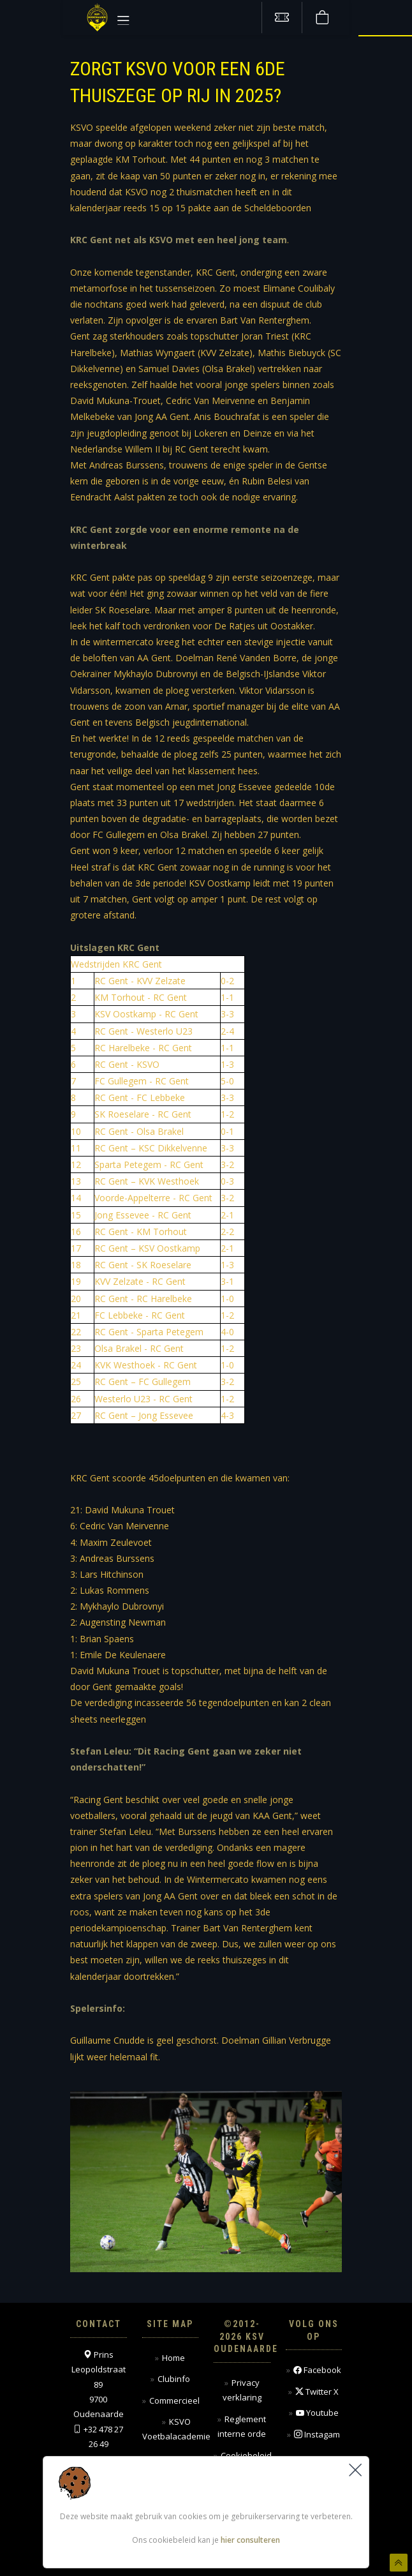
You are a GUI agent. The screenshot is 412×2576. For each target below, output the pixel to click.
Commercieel (174, 2400)
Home (173, 2357)
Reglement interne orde (241, 2426)
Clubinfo (174, 2379)
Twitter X (317, 2392)
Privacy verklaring (242, 2390)
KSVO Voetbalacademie (176, 2429)
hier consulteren (250, 2540)
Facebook (317, 2370)
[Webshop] (322, 18)
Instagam (317, 2434)
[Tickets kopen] (282, 18)
